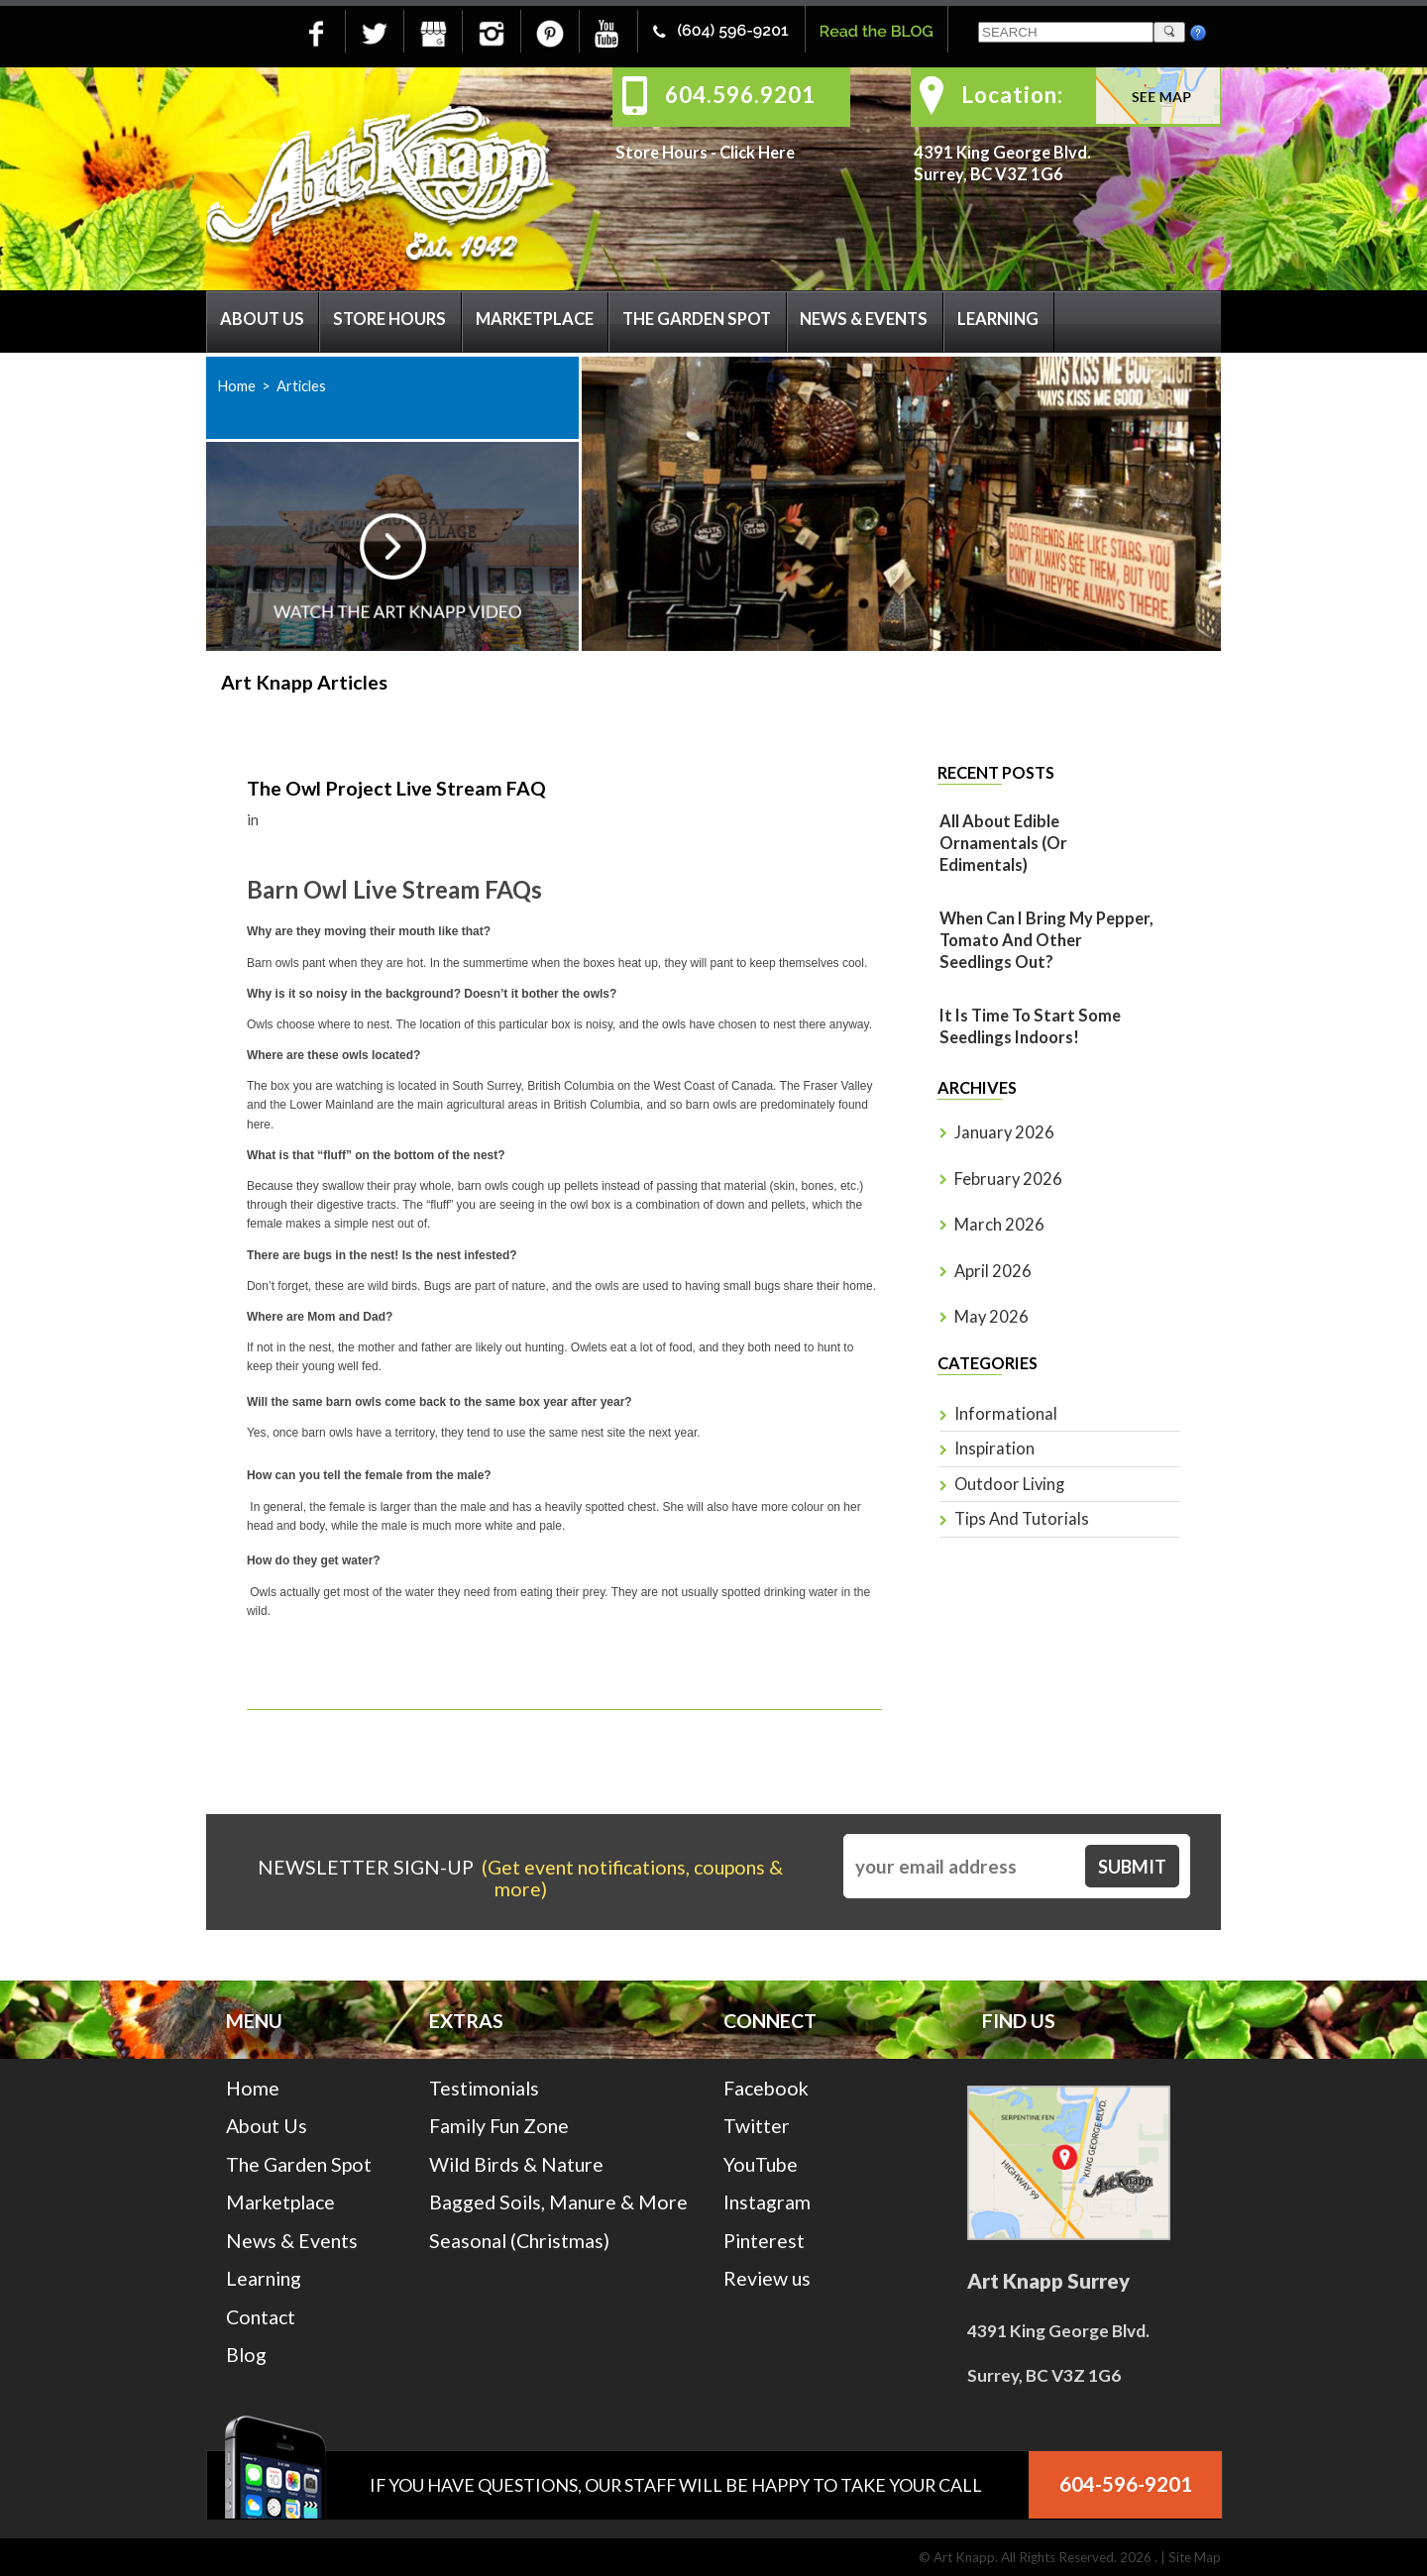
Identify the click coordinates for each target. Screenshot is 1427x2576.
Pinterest (764, 2240)
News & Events (864, 319)
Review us (767, 2278)
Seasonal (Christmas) (519, 2240)
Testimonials (484, 2088)
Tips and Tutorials (1021, 1519)
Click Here (757, 152)
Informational (1005, 1414)
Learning (998, 319)
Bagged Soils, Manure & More (558, 2202)
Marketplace (535, 319)
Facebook (766, 2088)
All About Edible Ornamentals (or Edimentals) (1003, 843)
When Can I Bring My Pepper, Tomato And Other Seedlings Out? (1046, 940)
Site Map (1194, 2557)
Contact (260, 2317)
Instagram (767, 2202)
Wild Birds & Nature (516, 2164)
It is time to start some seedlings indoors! (1030, 1026)
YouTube (760, 2164)
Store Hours (389, 319)
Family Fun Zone (499, 2125)
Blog (246, 2354)
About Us (262, 319)
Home (236, 385)
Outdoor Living (1009, 1484)
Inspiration (994, 1448)
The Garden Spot (696, 319)
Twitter (756, 2125)
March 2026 (999, 1224)
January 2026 (1004, 1132)
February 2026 (1008, 1179)
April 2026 (993, 1271)
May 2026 (991, 1317)
